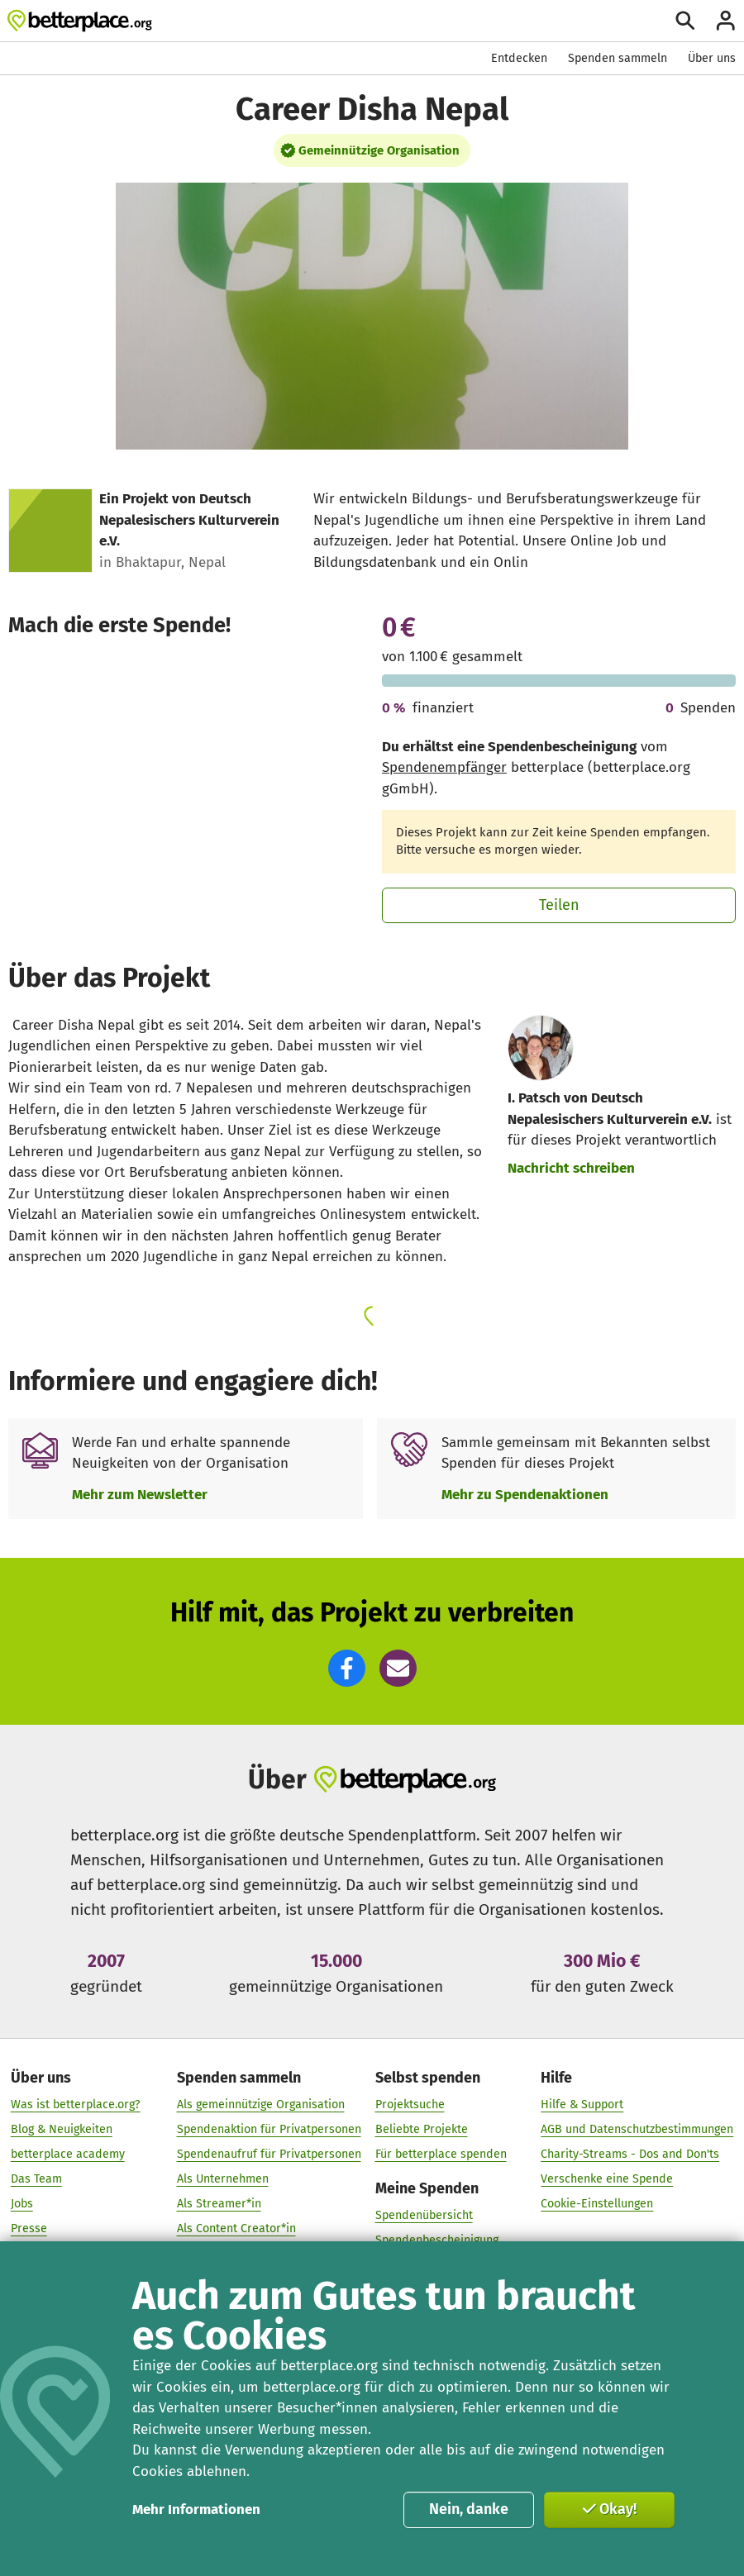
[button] (346, 1668)
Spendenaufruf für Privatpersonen (269, 2154)
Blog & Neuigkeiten (61, 2129)
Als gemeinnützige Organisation (261, 2104)
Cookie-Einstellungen (597, 2204)
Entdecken (519, 58)
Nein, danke (468, 2509)
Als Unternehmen (223, 2179)
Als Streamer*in (219, 2204)
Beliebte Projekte (421, 2129)
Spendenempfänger (444, 767)
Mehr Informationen (196, 2509)
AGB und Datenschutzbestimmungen (637, 2129)
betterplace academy (68, 2154)
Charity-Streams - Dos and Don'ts (630, 2154)
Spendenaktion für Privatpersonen (269, 2129)
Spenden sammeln (617, 58)
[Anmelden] (726, 20)
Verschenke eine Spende (607, 2179)
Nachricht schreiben (571, 1168)
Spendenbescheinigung (436, 2240)
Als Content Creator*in (236, 2228)
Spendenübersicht (424, 2215)
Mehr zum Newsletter (139, 1494)
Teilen (559, 905)
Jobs (22, 2204)
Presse (29, 2228)
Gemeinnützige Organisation (379, 150)
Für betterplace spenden (441, 2154)
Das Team (36, 2179)
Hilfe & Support (582, 2104)
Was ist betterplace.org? (76, 2104)
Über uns (712, 58)
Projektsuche (410, 2104)
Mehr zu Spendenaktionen (524, 1494)
